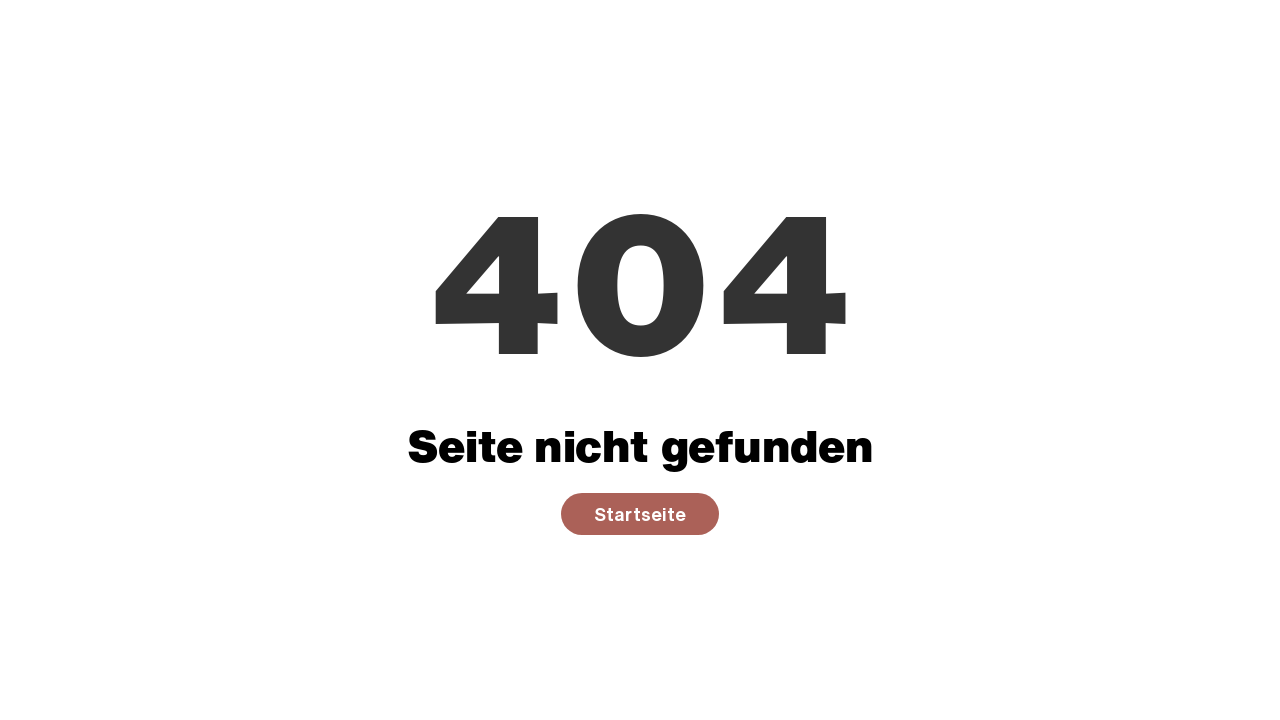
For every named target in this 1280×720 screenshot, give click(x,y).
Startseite (640, 514)
